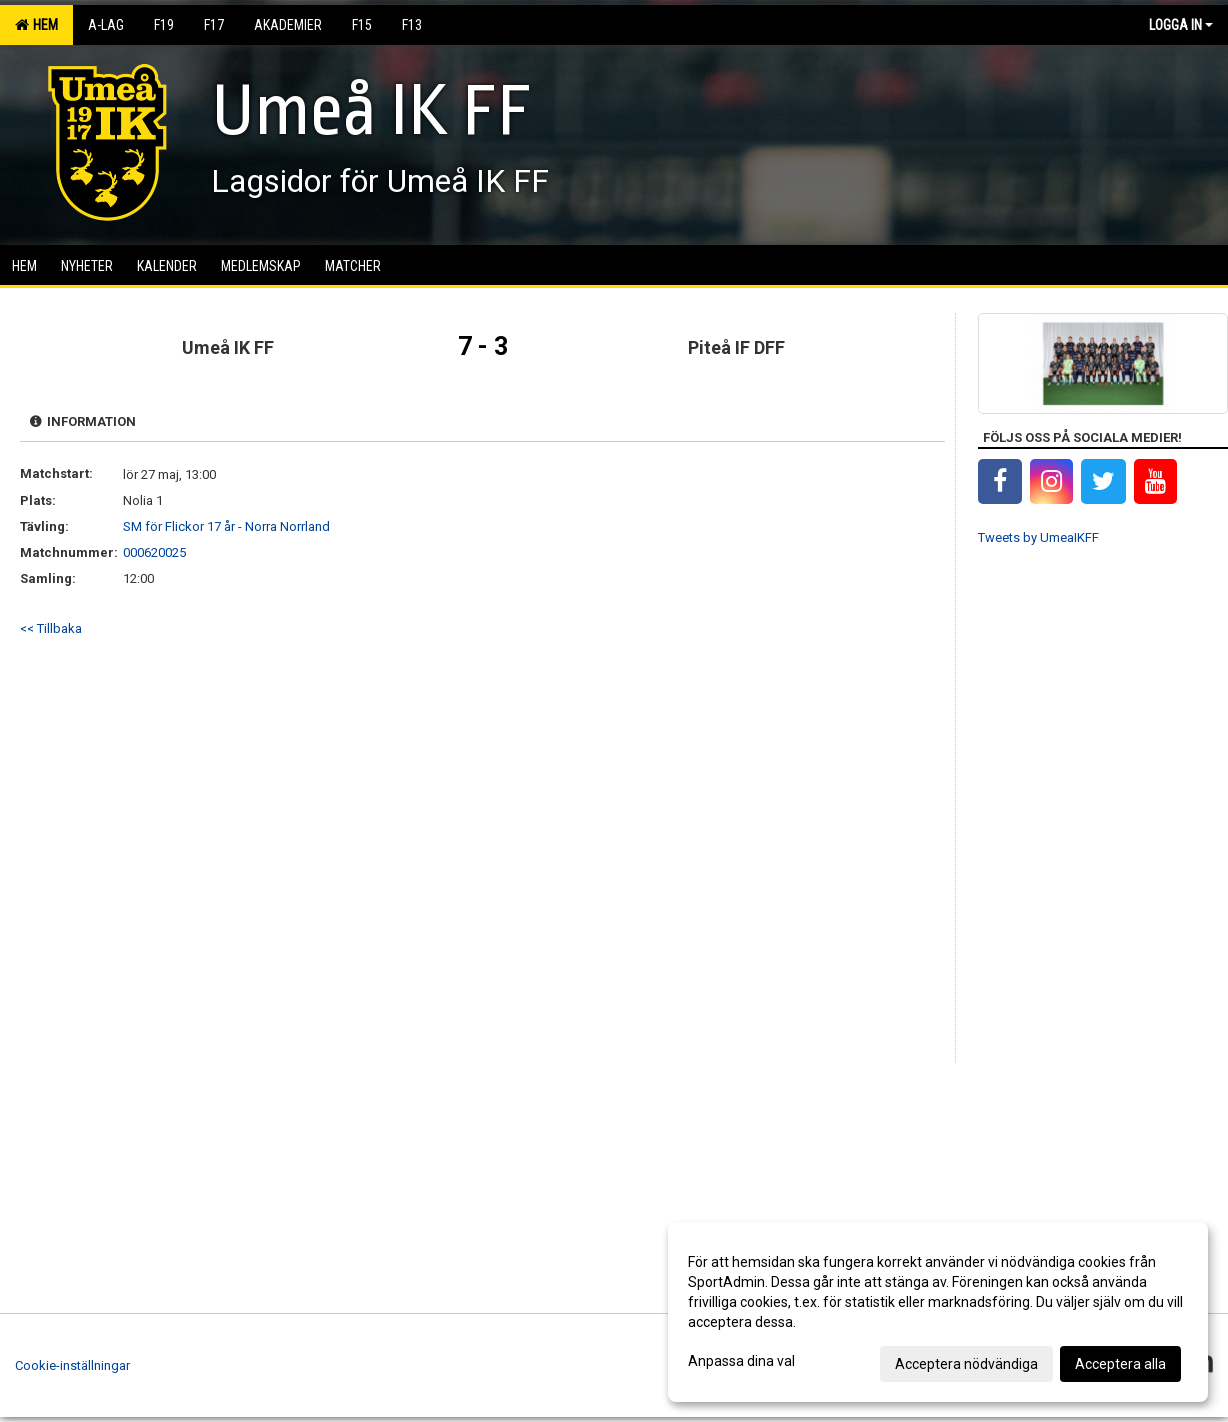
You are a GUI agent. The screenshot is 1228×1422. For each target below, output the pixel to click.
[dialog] (938, 1312)
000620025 (154, 552)
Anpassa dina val (741, 1361)
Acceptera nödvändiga (966, 1364)
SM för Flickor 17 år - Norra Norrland (226, 526)
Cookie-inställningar (72, 1365)
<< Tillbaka (51, 628)
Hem (36, 25)
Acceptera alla (1120, 1364)
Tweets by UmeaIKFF (1038, 537)
